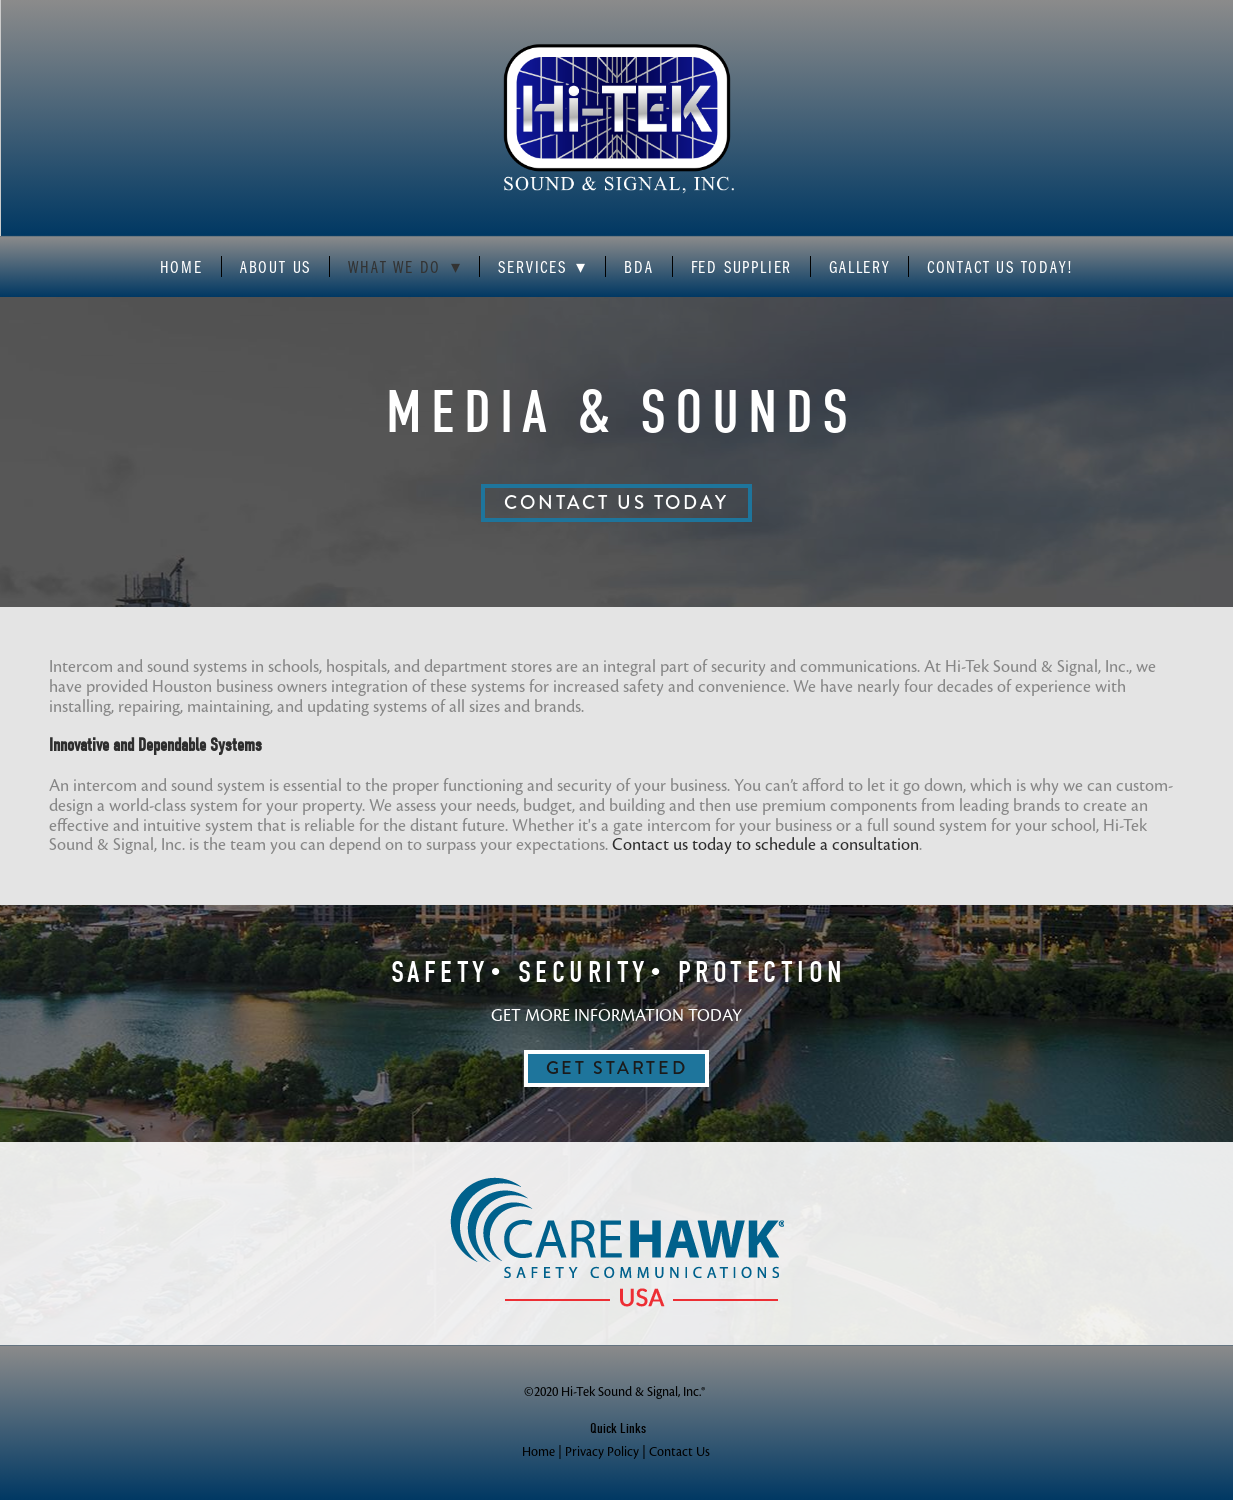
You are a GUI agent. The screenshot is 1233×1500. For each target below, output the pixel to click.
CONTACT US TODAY (616, 502)
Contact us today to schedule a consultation (765, 844)
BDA (638, 267)
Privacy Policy (602, 1452)
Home (181, 267)
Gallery (859, 267)
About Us (275, 267)
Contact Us (679, 1452)
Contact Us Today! (1000, 267)
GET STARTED (617, 1068)
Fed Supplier (742, 267)
